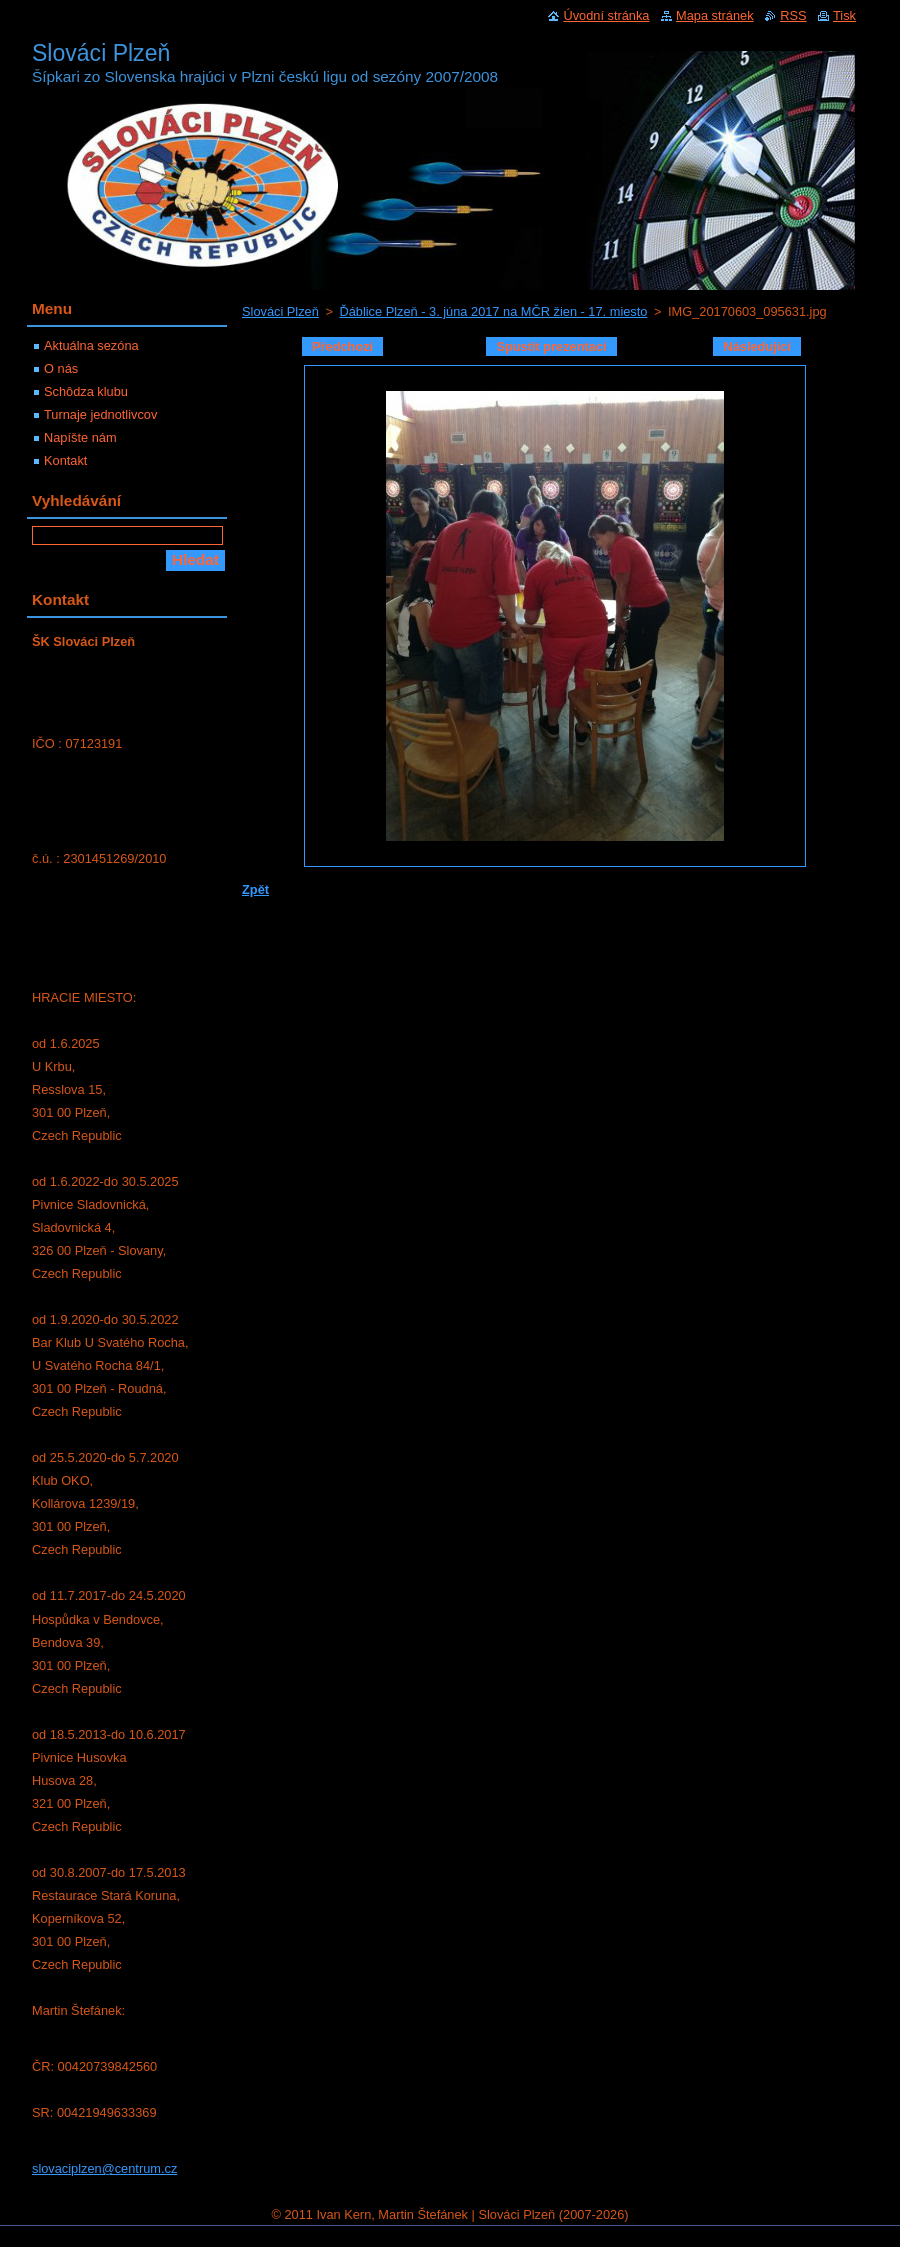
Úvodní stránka (606, 15)
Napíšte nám (80, 437)
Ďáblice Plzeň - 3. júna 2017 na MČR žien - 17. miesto (493, 311)
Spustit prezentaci (551, 346)
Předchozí (342, 346)
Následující (757, 346)
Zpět (255, 889)
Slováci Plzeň (280, 311)
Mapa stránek (715, 15)
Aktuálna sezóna (91, 345)
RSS (793, 15)
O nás (61, 368)
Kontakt (65, 460)
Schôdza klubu (86, 391)
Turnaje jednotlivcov (100, 414)
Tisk (844, 15)
